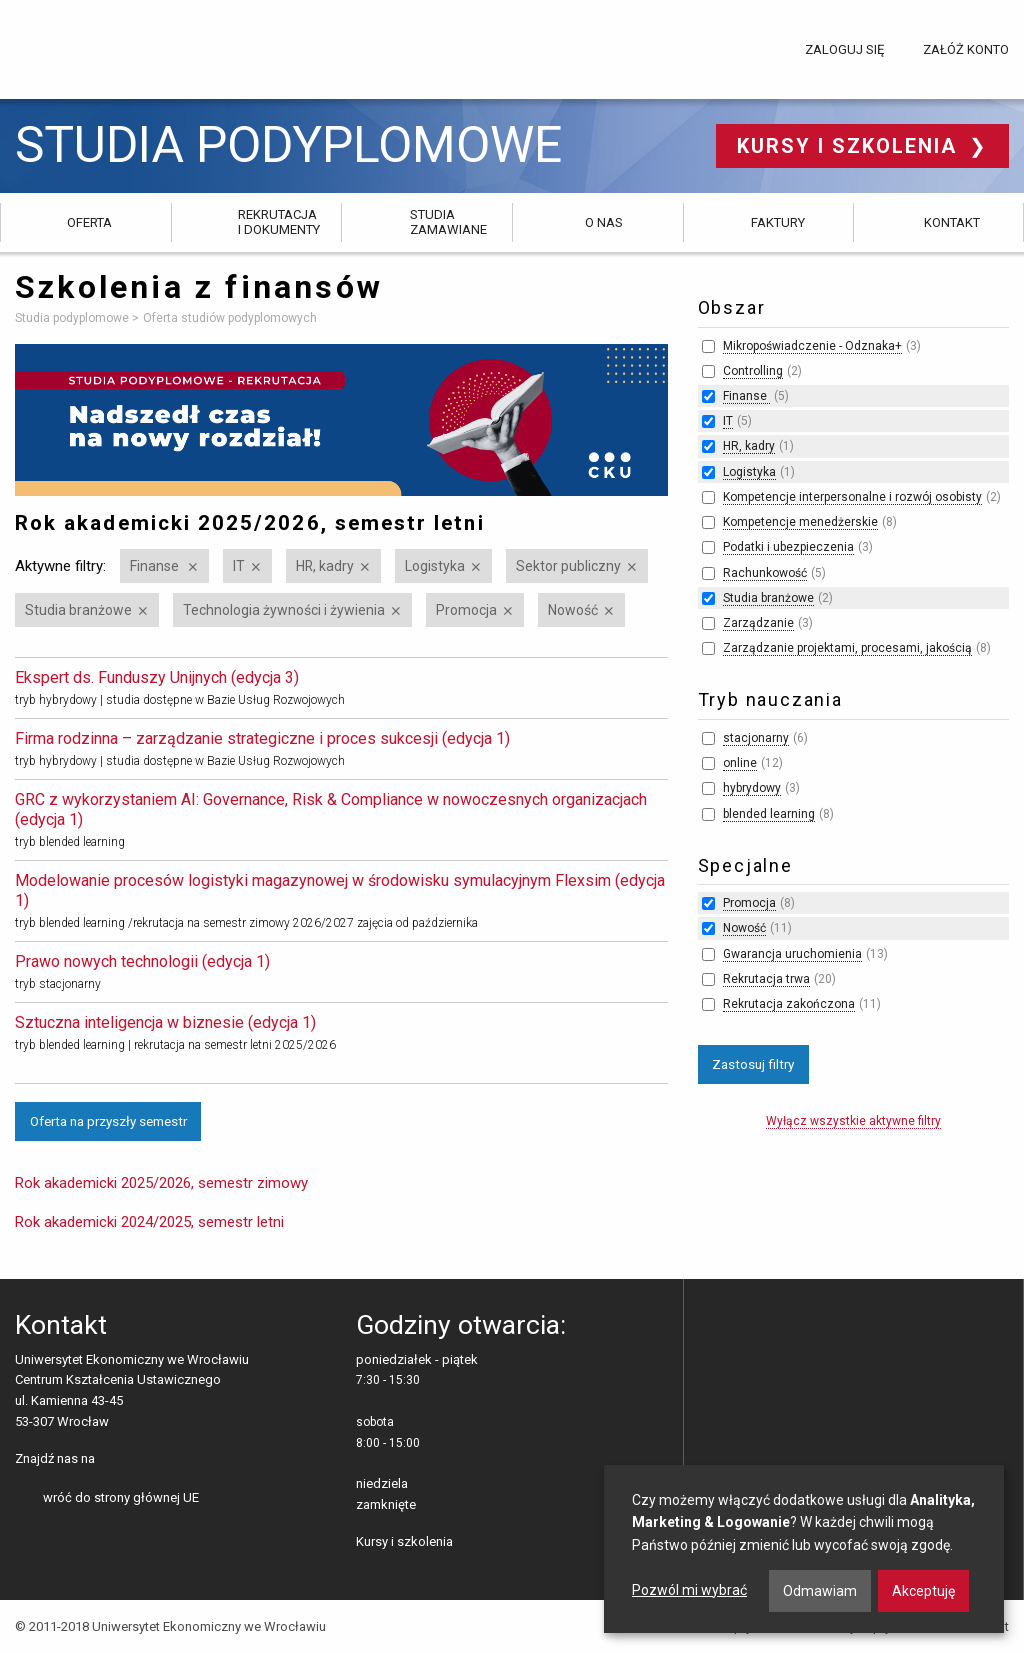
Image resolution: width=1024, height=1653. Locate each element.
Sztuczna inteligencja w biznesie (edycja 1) (165, 1022)
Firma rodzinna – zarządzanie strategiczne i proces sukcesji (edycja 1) (262, 738)
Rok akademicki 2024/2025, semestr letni (149, 1222)
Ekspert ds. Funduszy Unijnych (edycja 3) (157, 677)
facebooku (114, 1460)
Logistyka (435, 566)
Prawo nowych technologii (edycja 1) (142, 961)
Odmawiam (820, 1591)
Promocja (466, 610)
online (740, 763)
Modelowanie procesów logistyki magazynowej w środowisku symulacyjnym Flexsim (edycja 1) (340, 890)
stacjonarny (756, 738)
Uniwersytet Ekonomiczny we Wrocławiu (114, 46)
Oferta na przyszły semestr (108, 1121)
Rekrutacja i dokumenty (279, 221)
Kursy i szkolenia (850, 146)
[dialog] (804, 1549)
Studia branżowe (78, 610)
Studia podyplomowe (288, 145)
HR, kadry (325, 566)
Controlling (753, 371)
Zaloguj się (844, 49)
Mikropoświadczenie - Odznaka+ (812, 346)
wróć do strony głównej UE (121, 1497)
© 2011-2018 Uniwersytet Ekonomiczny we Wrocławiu (170, 1626)
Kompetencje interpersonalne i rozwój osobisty (852, 497)
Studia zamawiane (448, 221)
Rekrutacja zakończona (789, 1004)
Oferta (89, 222)
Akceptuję (923, 1591)
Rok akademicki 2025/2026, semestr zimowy (161, 1183)
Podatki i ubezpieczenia (788, 547)
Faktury (778, 222)
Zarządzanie (758, 623)
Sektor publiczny (568, 566)
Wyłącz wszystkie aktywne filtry (853, 1121)
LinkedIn (145, 1460)
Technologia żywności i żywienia (284, 610)
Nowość (573, 610)
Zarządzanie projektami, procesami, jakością (847, 648)
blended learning (769, 814)
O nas (604, 222)
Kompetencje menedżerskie (800, 522)
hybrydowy (752, 788)
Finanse (156, 566)
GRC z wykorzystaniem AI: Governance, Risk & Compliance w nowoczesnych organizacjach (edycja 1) (331, 809)
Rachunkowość (765, 573)
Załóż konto (966, 49)
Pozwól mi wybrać (689, 1590)
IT (239, 566)
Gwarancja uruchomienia (792, 954)
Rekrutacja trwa (766, 979)
